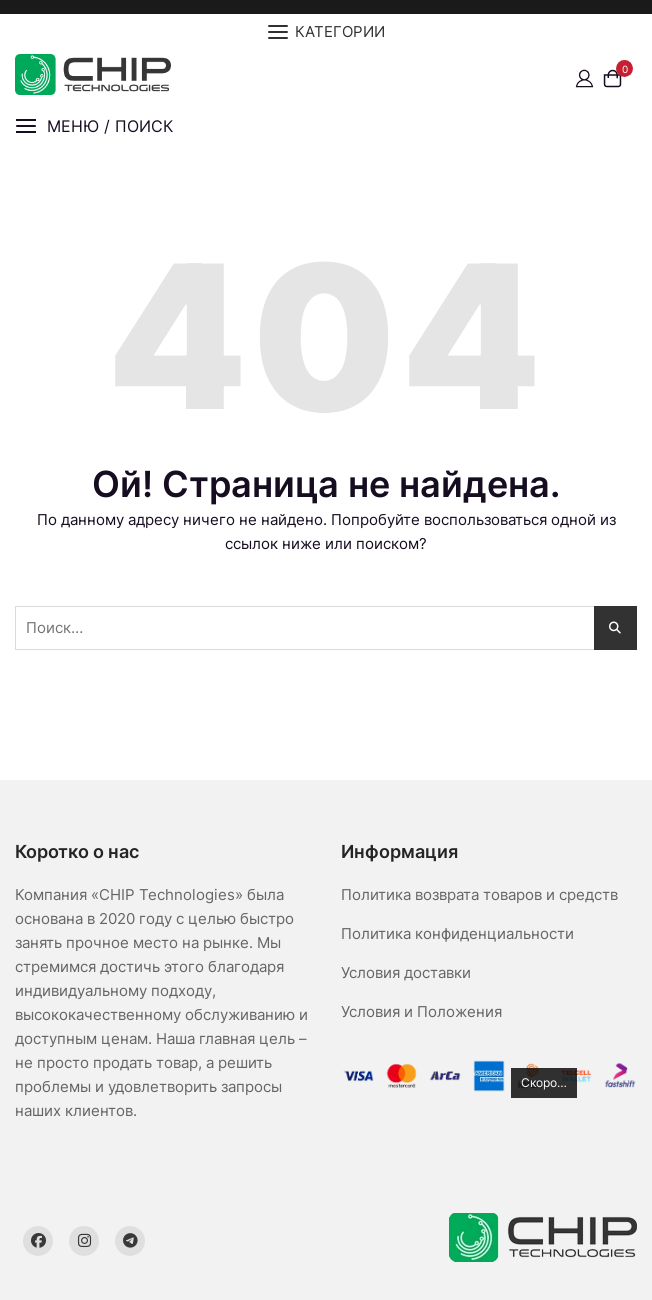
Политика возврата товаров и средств (479, 894)
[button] (94, 126)
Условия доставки (406, 972)
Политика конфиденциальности (457, 933)
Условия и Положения (421, 1011)
